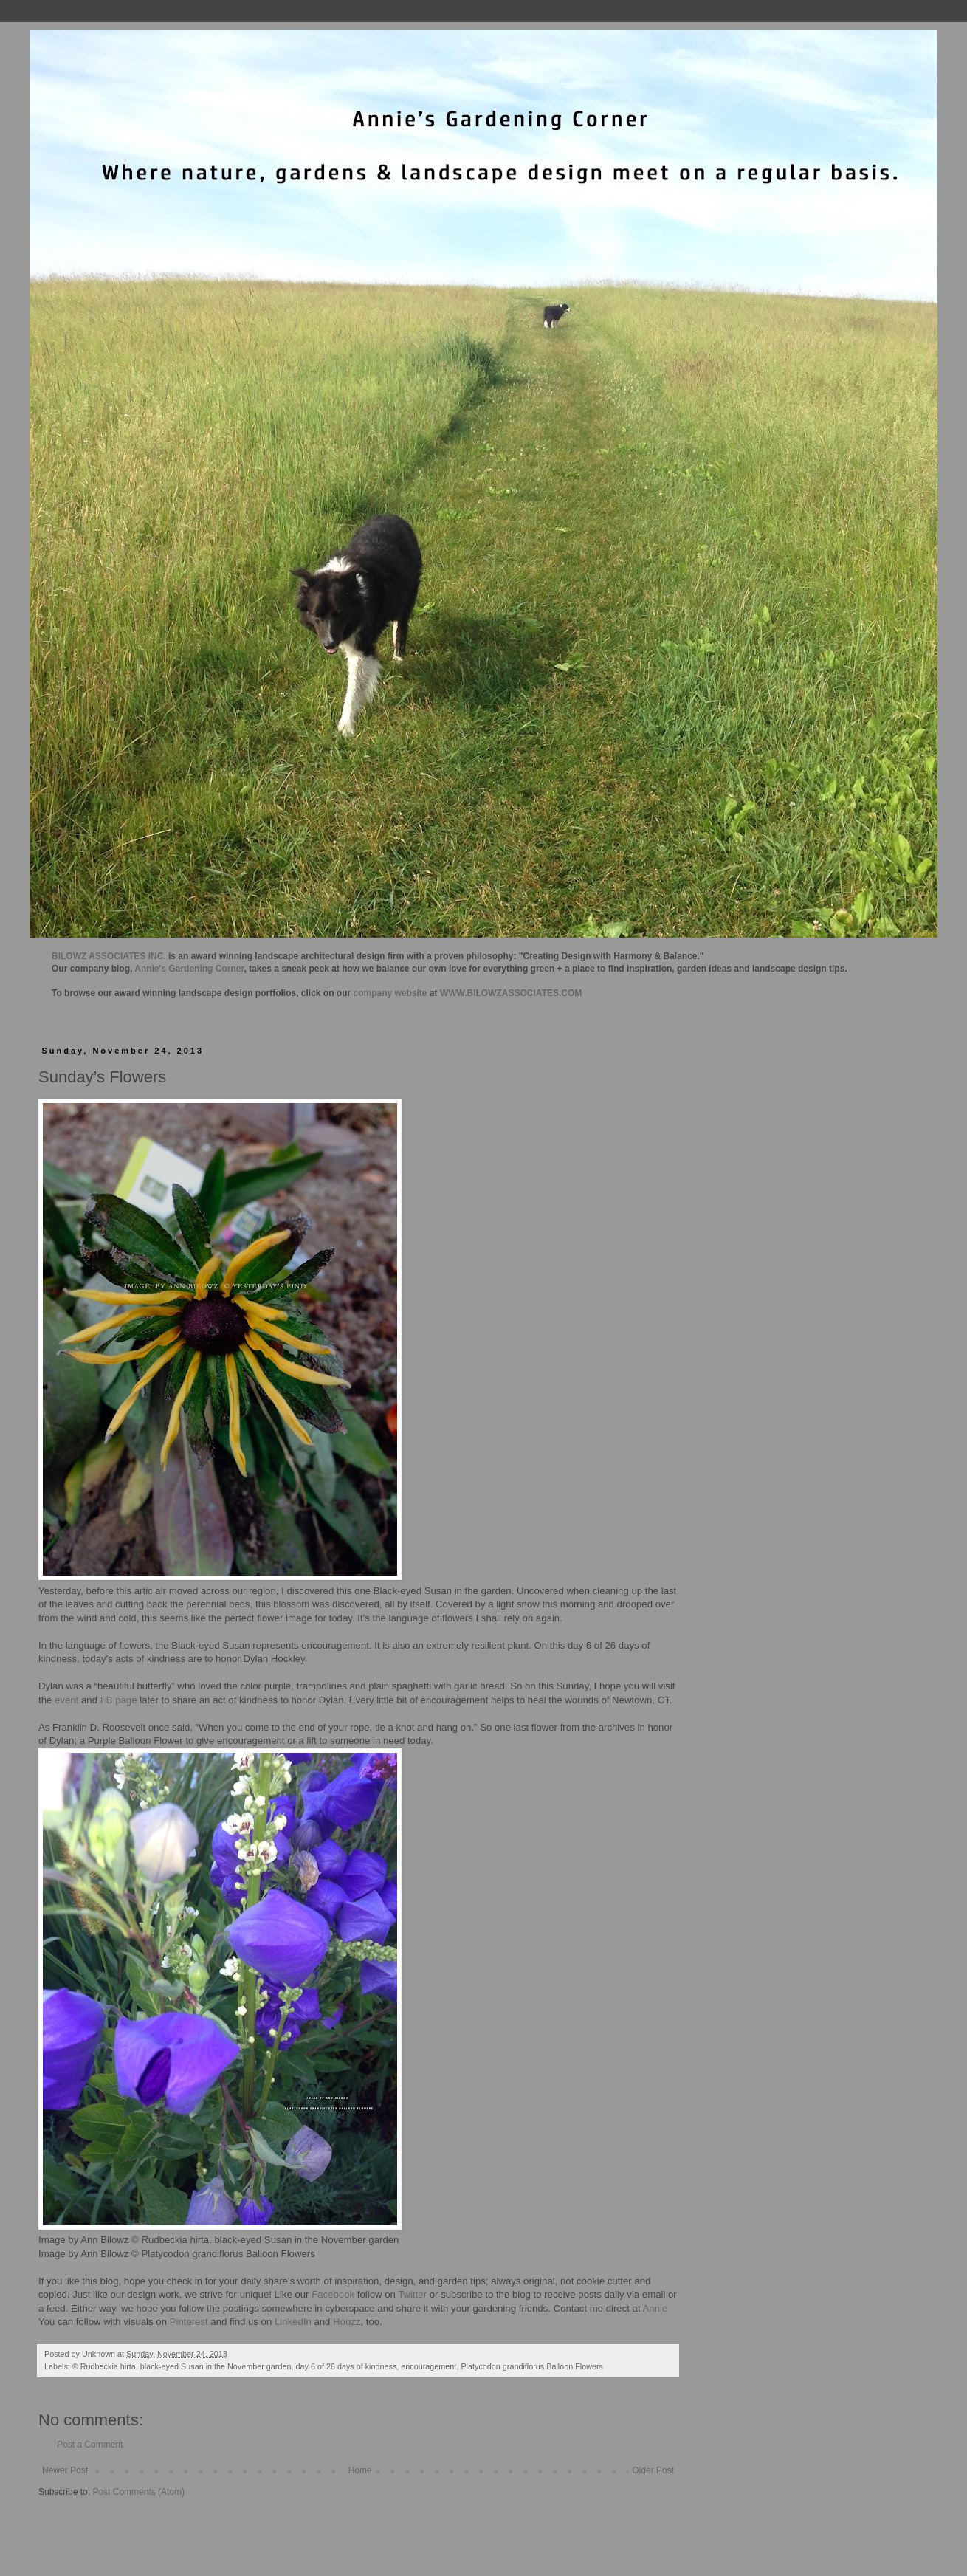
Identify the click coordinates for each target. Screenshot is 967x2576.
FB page (118, 1700)
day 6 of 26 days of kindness (345, 2366)
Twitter (412, 2294)
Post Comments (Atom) (138, 2492)
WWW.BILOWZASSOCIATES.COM (511, 993)
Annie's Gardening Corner (189, 969)
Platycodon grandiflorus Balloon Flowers (532, 2366)
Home (360, 2470)
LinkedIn (293, 2321)
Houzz (346, 2321)
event (65, 1700)
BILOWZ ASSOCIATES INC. (109, 956)
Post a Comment (90, 2444)
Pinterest (189, 2321)
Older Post (653, 2470)
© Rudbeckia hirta (104, 2366)
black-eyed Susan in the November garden (216, 2366)
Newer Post (65, 2470)
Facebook (332, 2294)
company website (390, 993)
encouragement (428, 2366)
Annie (655, 2308)
